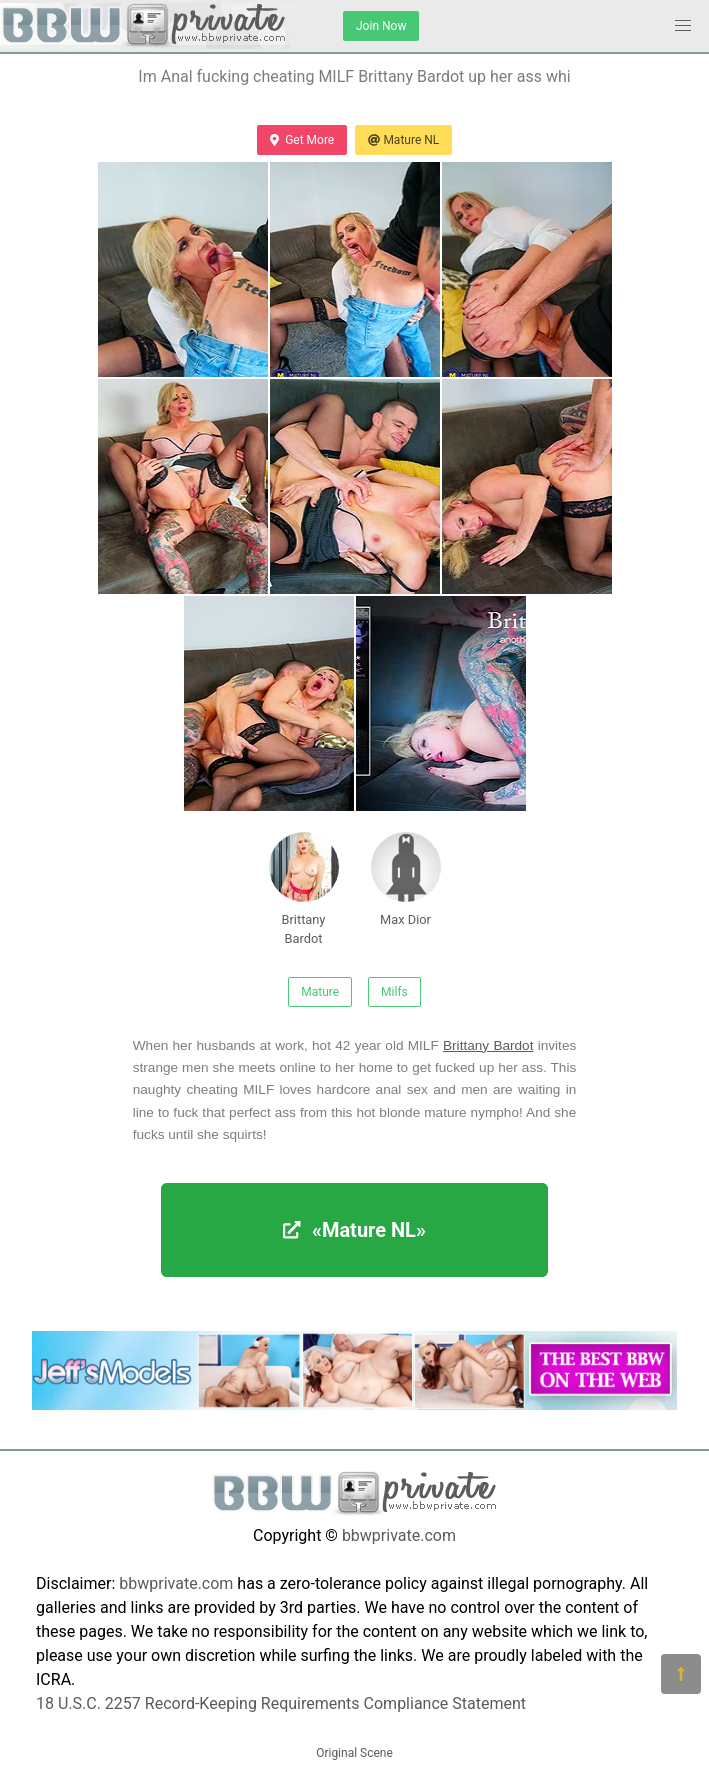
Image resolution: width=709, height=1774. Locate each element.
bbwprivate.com (399, 1535)
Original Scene (354, 1753)
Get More (302, 140)
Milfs (394, 992)
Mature (320, 992)
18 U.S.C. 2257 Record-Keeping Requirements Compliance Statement (281, 1703)
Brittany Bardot (304, 889)
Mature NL (403, 140)
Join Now (381, 26)
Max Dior (406, 879)
